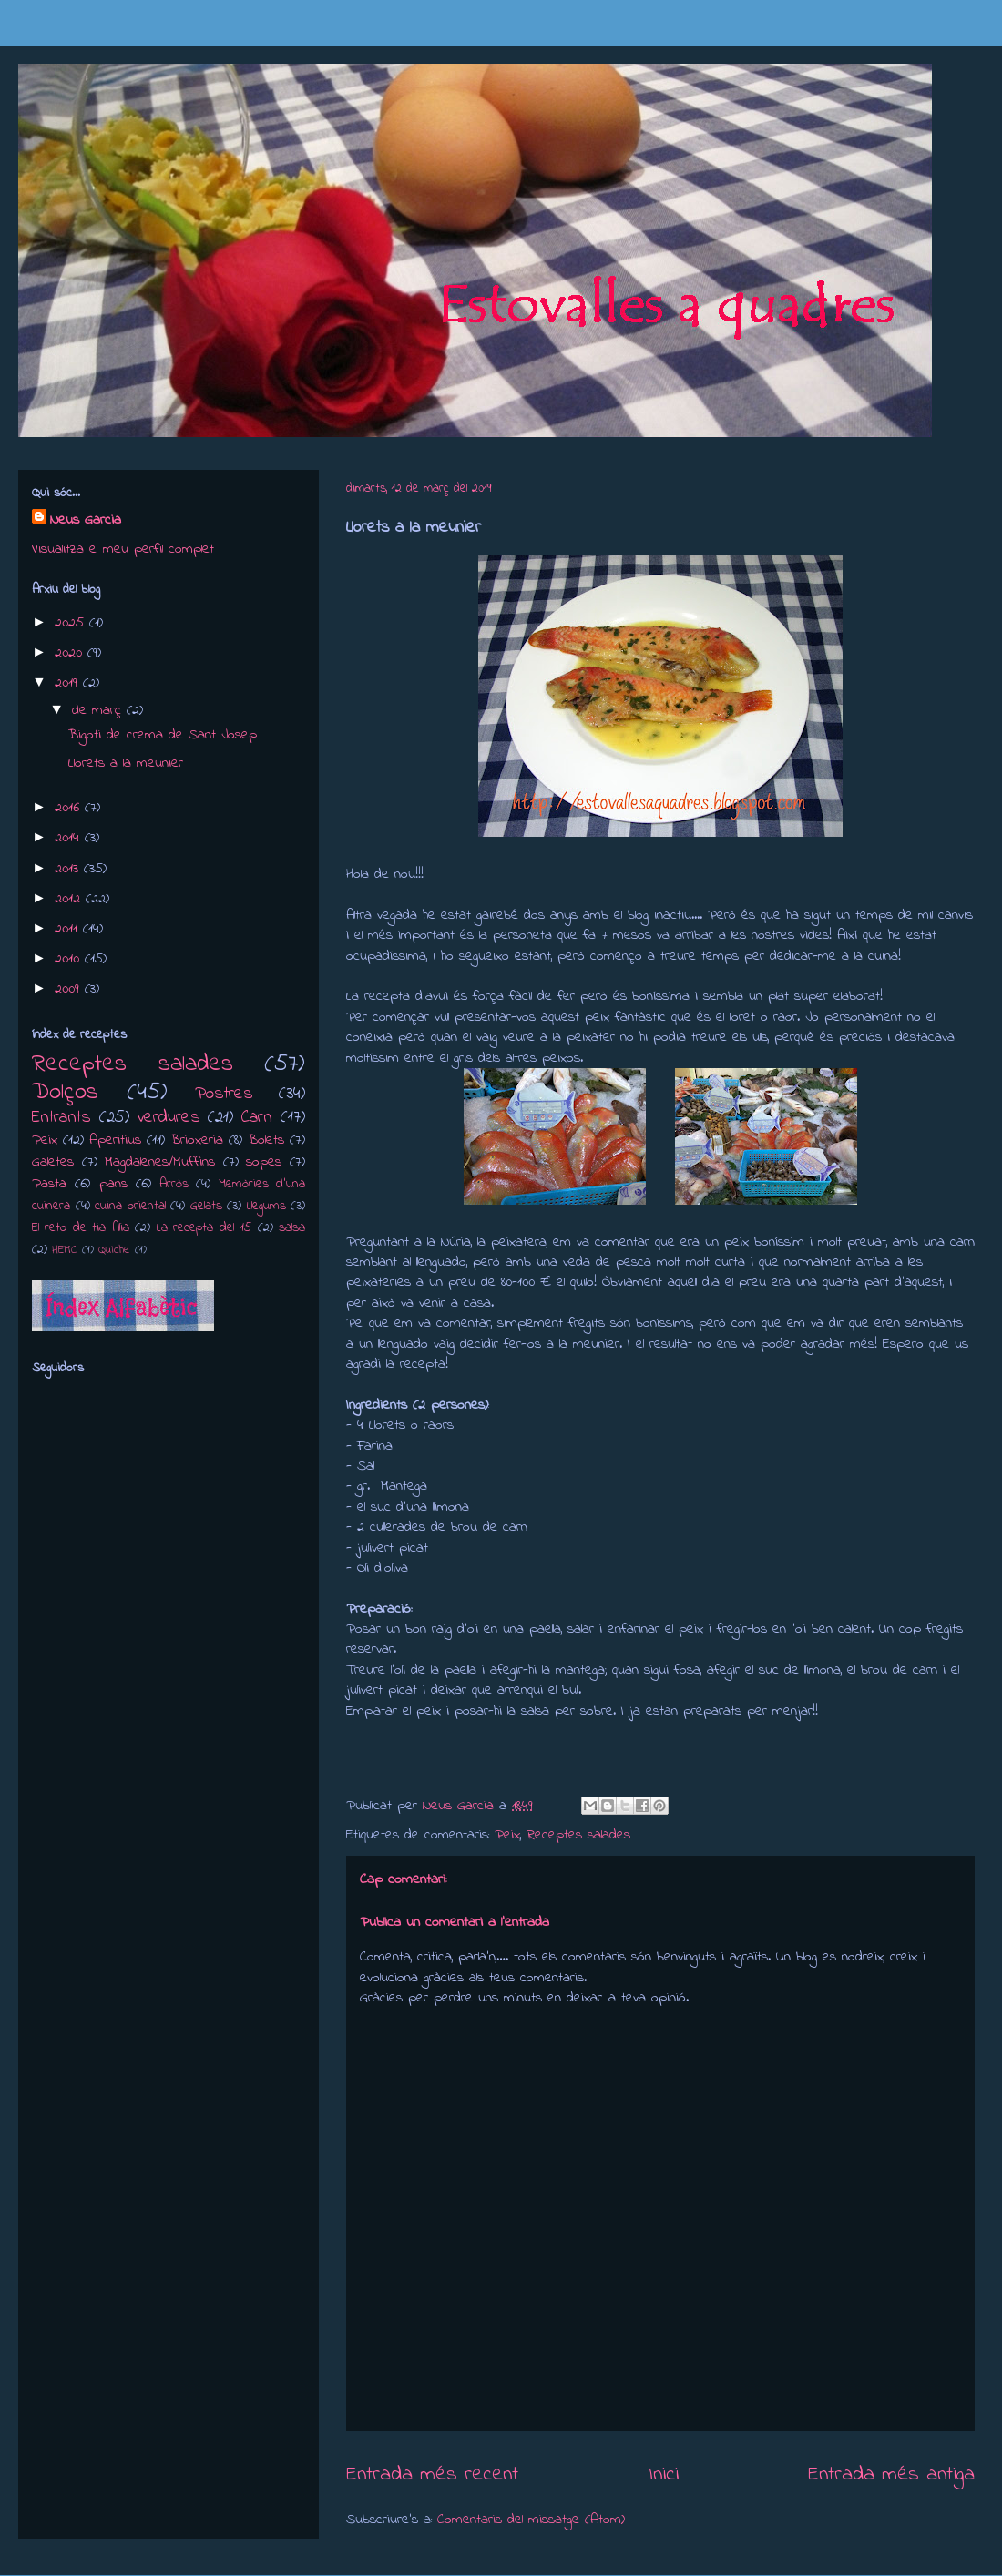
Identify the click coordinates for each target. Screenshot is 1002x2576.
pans (113, 1184)
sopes (263, 1162)
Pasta (49, 1184)
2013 (69, 869)
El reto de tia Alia (80, 1227)
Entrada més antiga (891, 2474)
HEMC (64, 1250)
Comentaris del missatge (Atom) (531, 2519)
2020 (71, 653)
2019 (69, 683)
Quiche (114, 1250)
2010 (70, 959)
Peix (507, 1835)
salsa (292, 1227)
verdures (169, 1117)
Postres (224, 1093)
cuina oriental (130, 1206)
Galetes (53, 1162)
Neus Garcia (85, 520)
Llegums (266, 1206)
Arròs (174, 1184)
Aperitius (115, 1140)
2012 (70, 899)
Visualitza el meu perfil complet (123, 549)
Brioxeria (196, 1140)
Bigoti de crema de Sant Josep (162, 735)
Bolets (266, 1140)
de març (99, 710)
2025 (72, 623)
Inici (664, 2474)
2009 (70, 989)
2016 (70, 808)
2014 (70, 838)
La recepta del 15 (204, 1227)
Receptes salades (578, 1835)
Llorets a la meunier (125, 763)
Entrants (61, 1117)
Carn (256, 1117)
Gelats (206, 1206)
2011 (69, 929)
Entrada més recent (432, 2474)
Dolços (65, 1092)
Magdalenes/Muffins (160, 1162)
